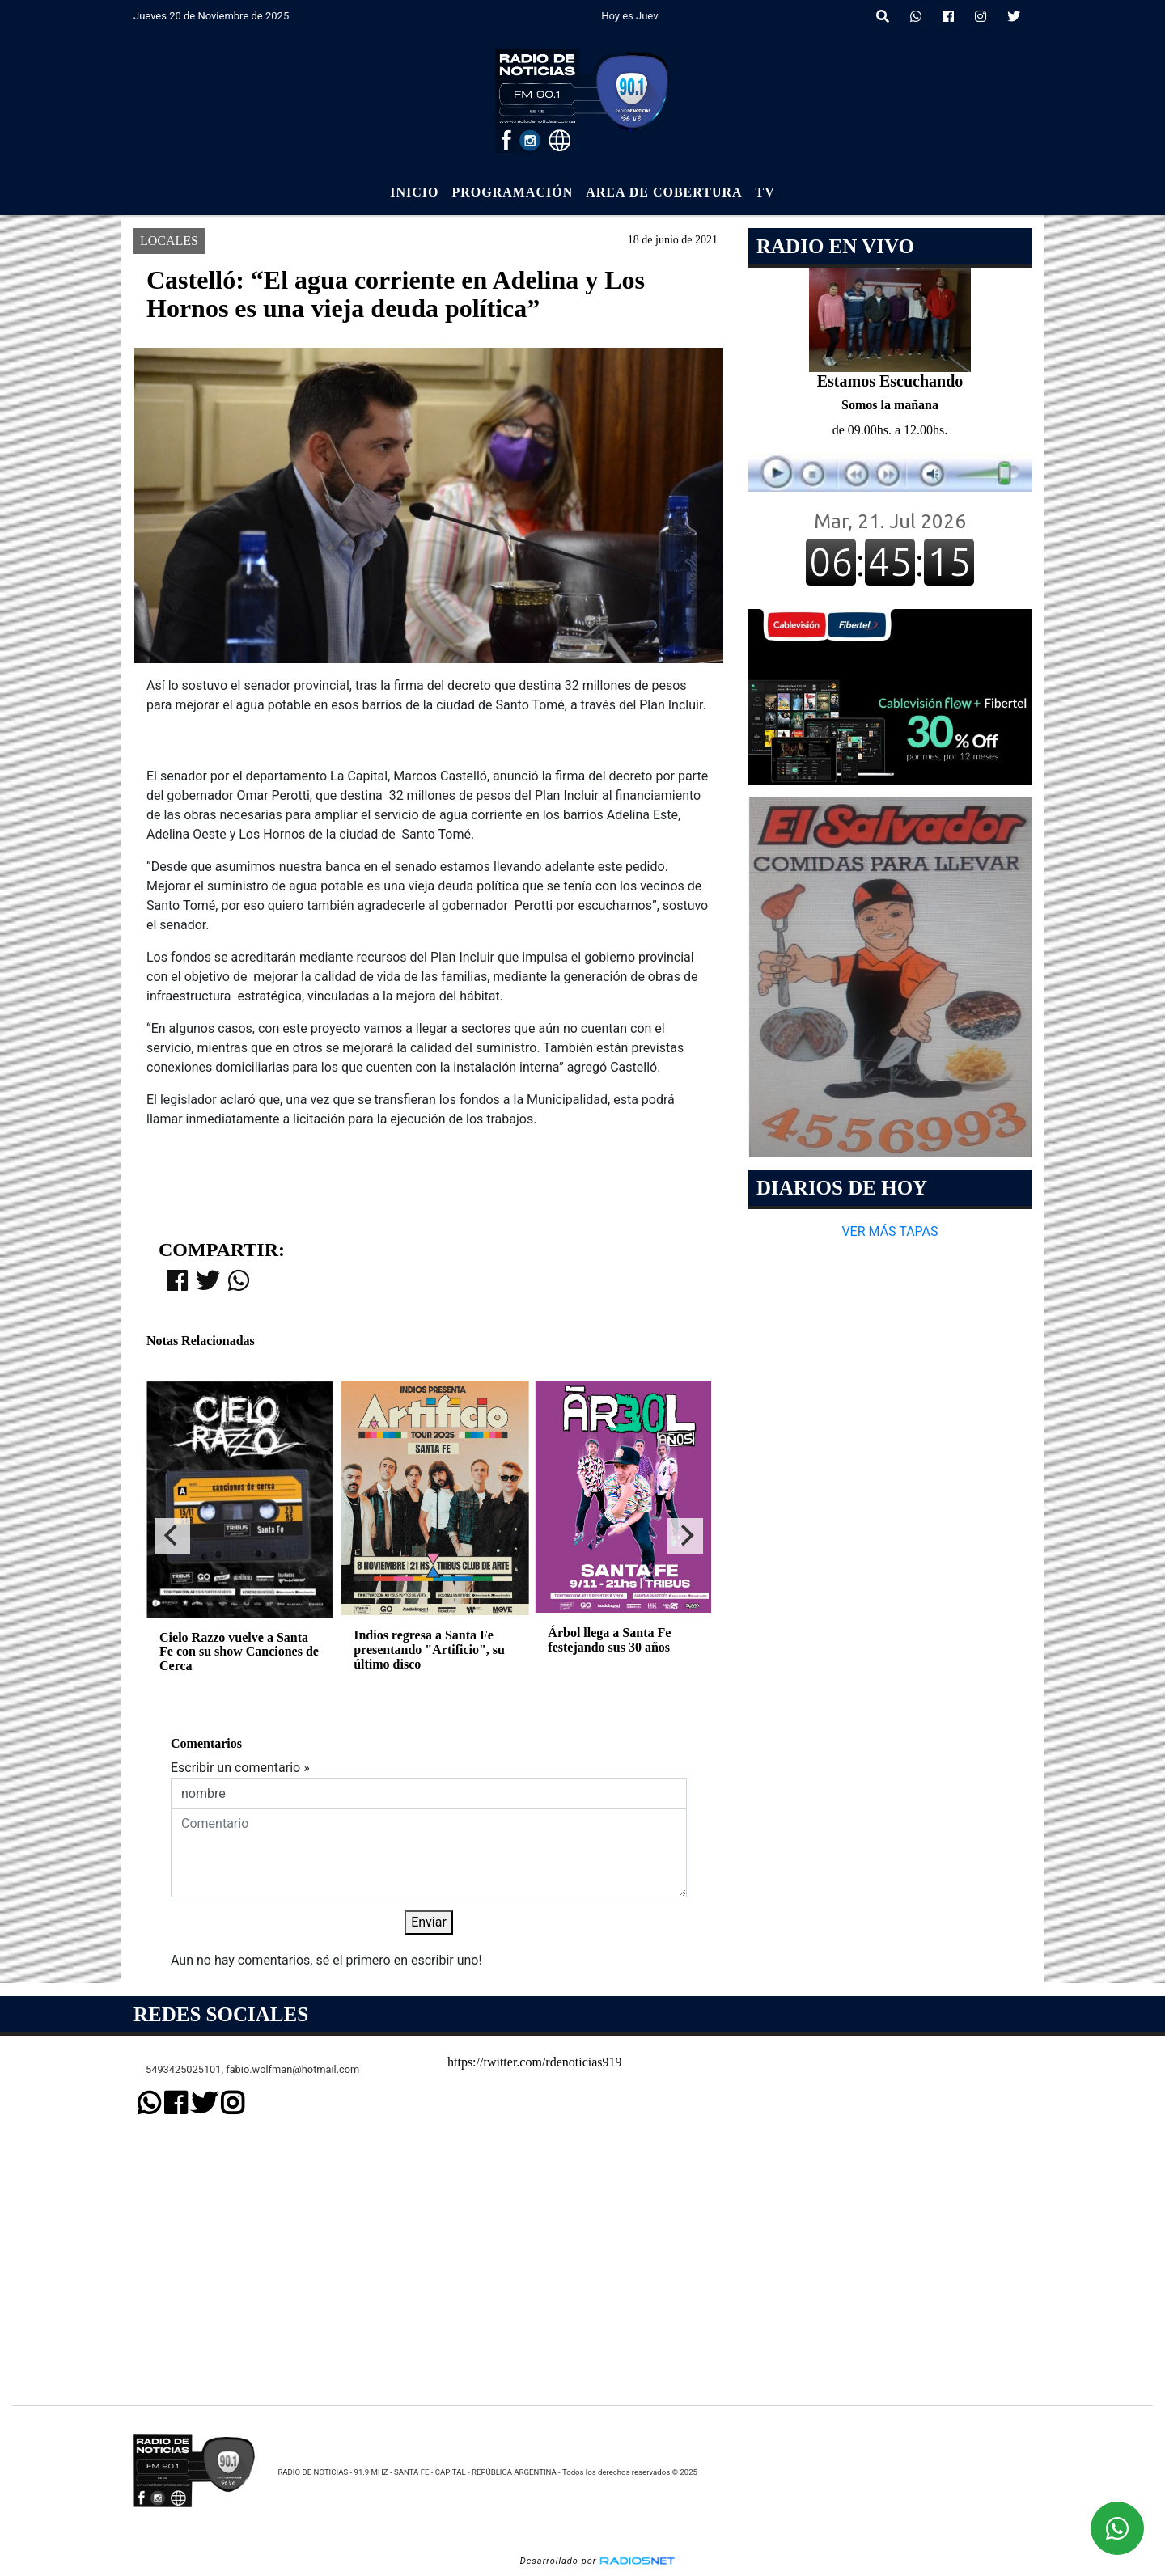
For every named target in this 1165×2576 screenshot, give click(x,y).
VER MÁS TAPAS (889, 1231)
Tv (765, 192)
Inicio (414, 192)
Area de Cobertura (664, 192)
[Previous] (172, 1536)
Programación (512, 192)
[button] (883, 17)
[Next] (685, 1536)
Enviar (429, 1922)
